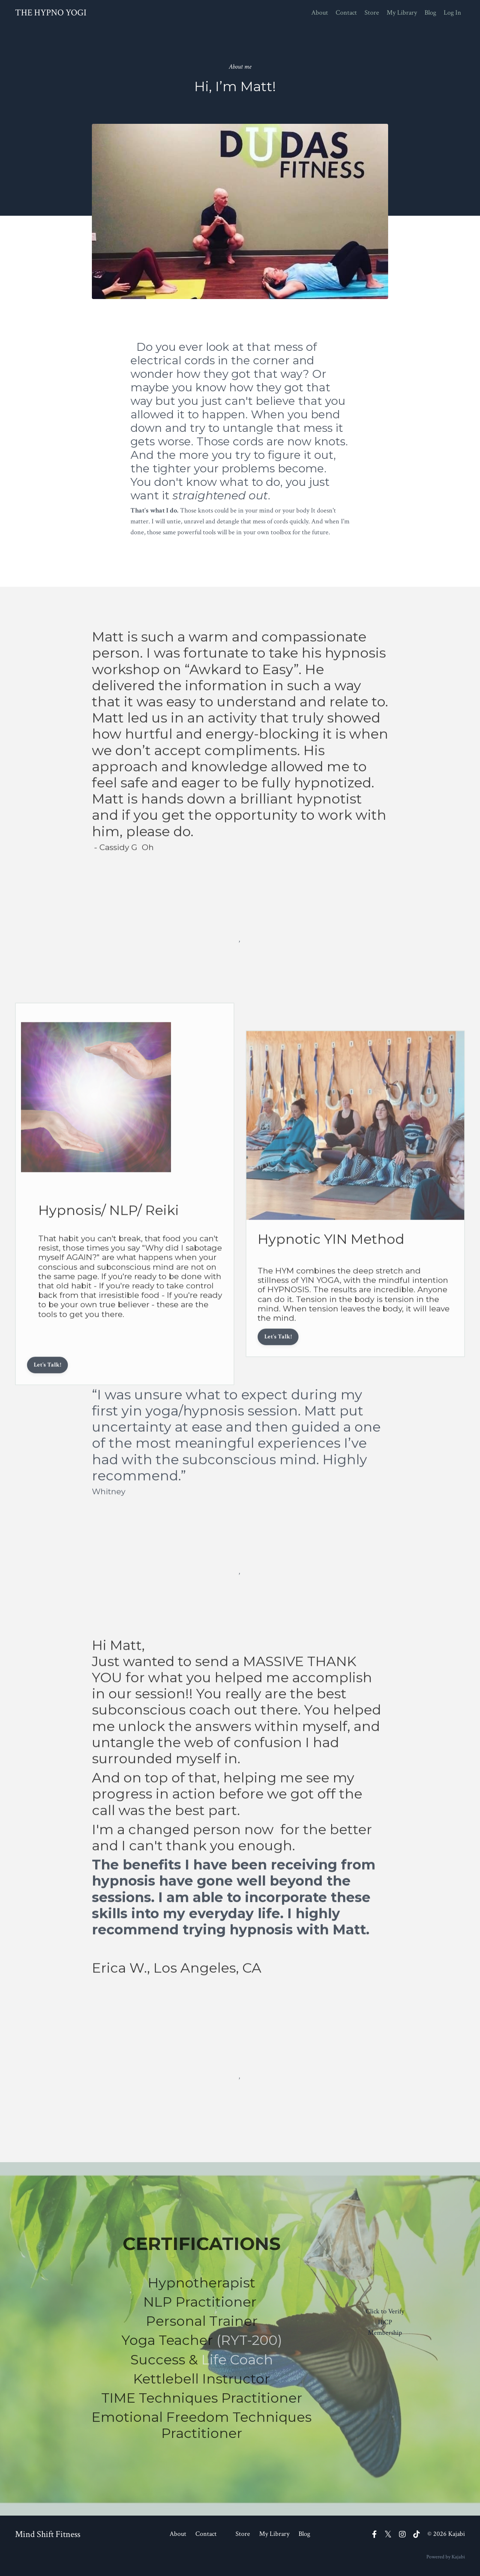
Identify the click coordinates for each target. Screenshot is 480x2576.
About (319, 12)
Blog (430, 12)
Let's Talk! (47, 1382)
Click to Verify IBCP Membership (385, 2322)
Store (371, 12)
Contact (346, 12)
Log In (452, 12)
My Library (402, 12)
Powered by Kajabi (445, 2556)
